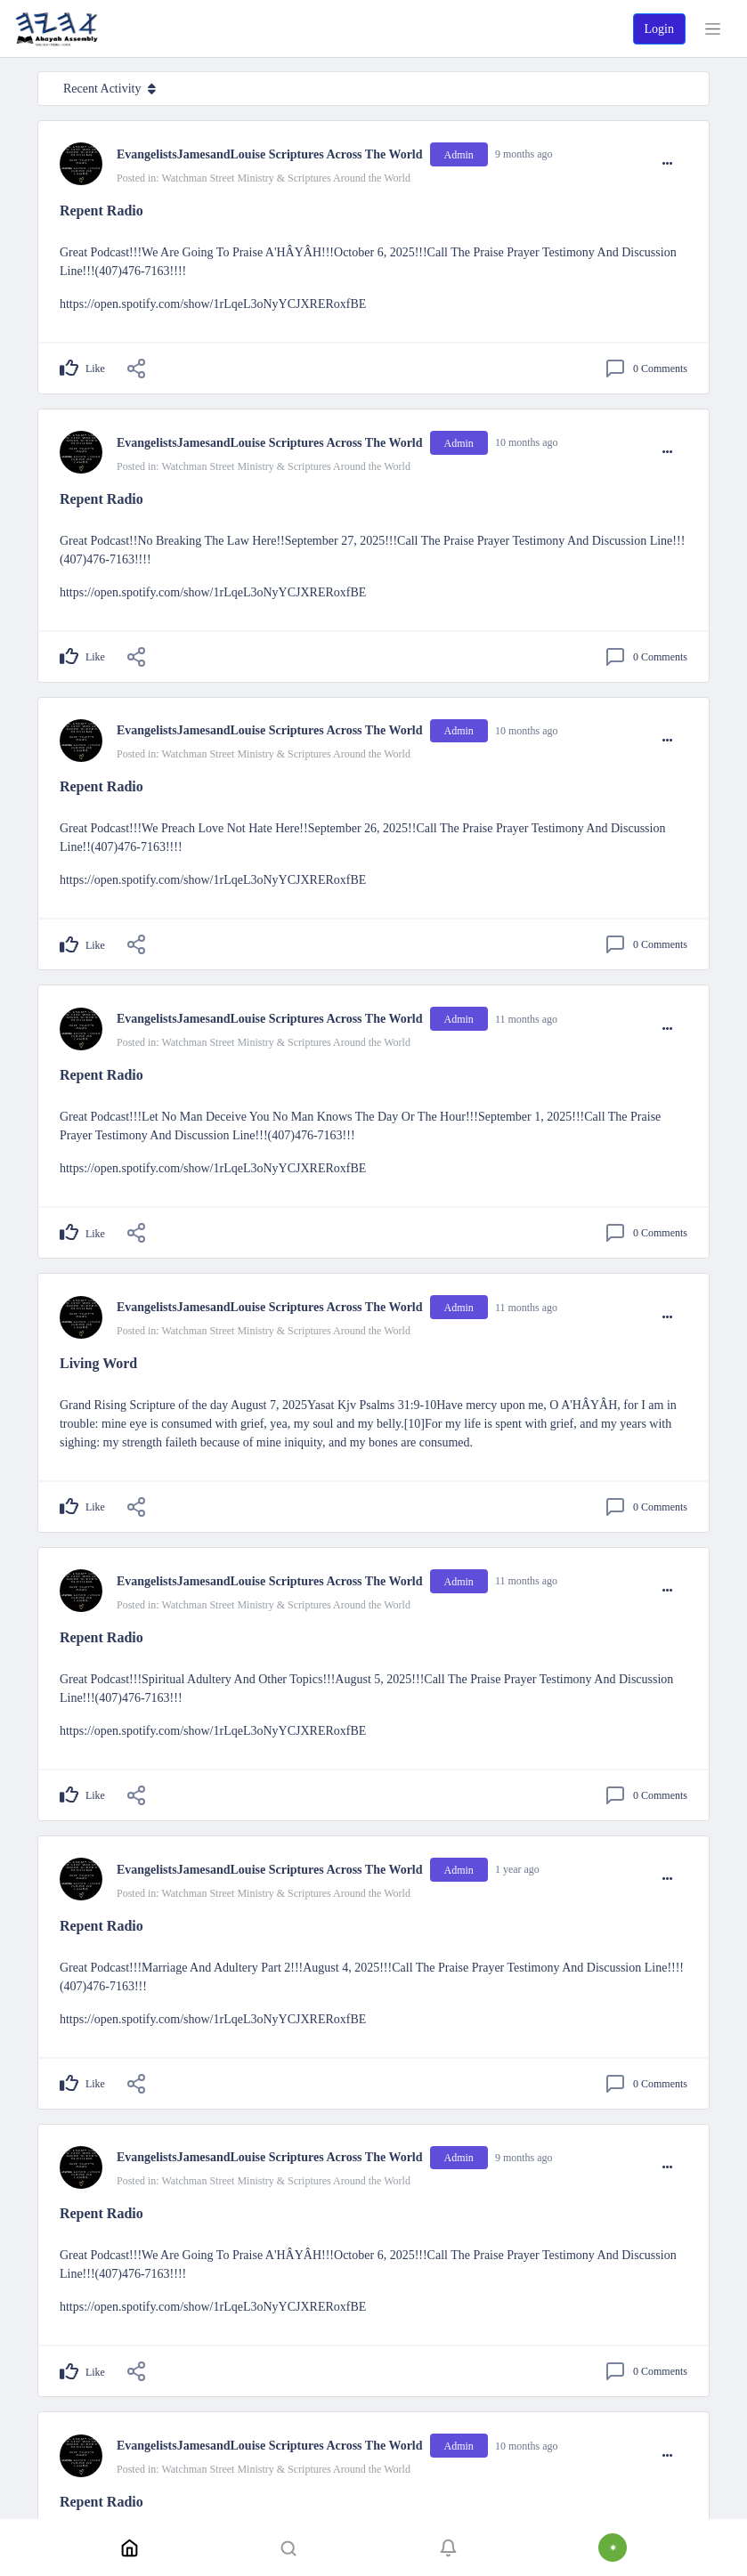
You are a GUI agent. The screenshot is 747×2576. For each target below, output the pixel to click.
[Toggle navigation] (713, 29)
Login (659, 29)
